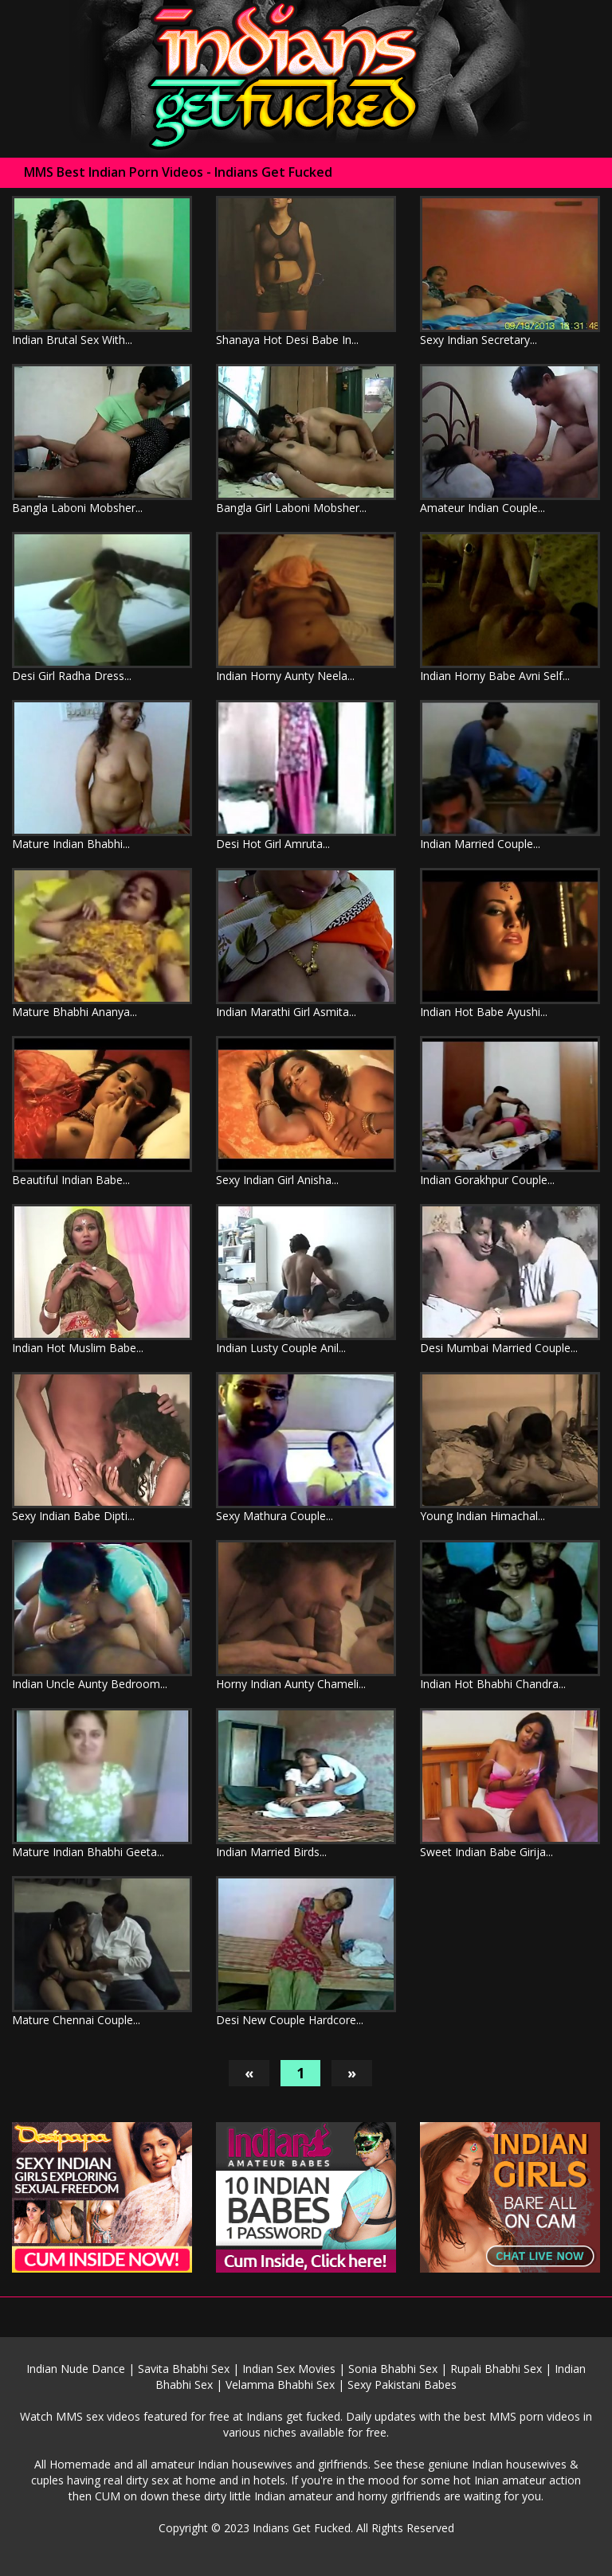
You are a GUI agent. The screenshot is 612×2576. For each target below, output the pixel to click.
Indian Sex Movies (288, 2368)
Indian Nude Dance (75, 2368)
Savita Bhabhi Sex (184, 2368)
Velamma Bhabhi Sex (280, 2384)
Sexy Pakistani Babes (402, 2384)
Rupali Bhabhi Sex (496, 2368)
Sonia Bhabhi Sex (392, 2368)
